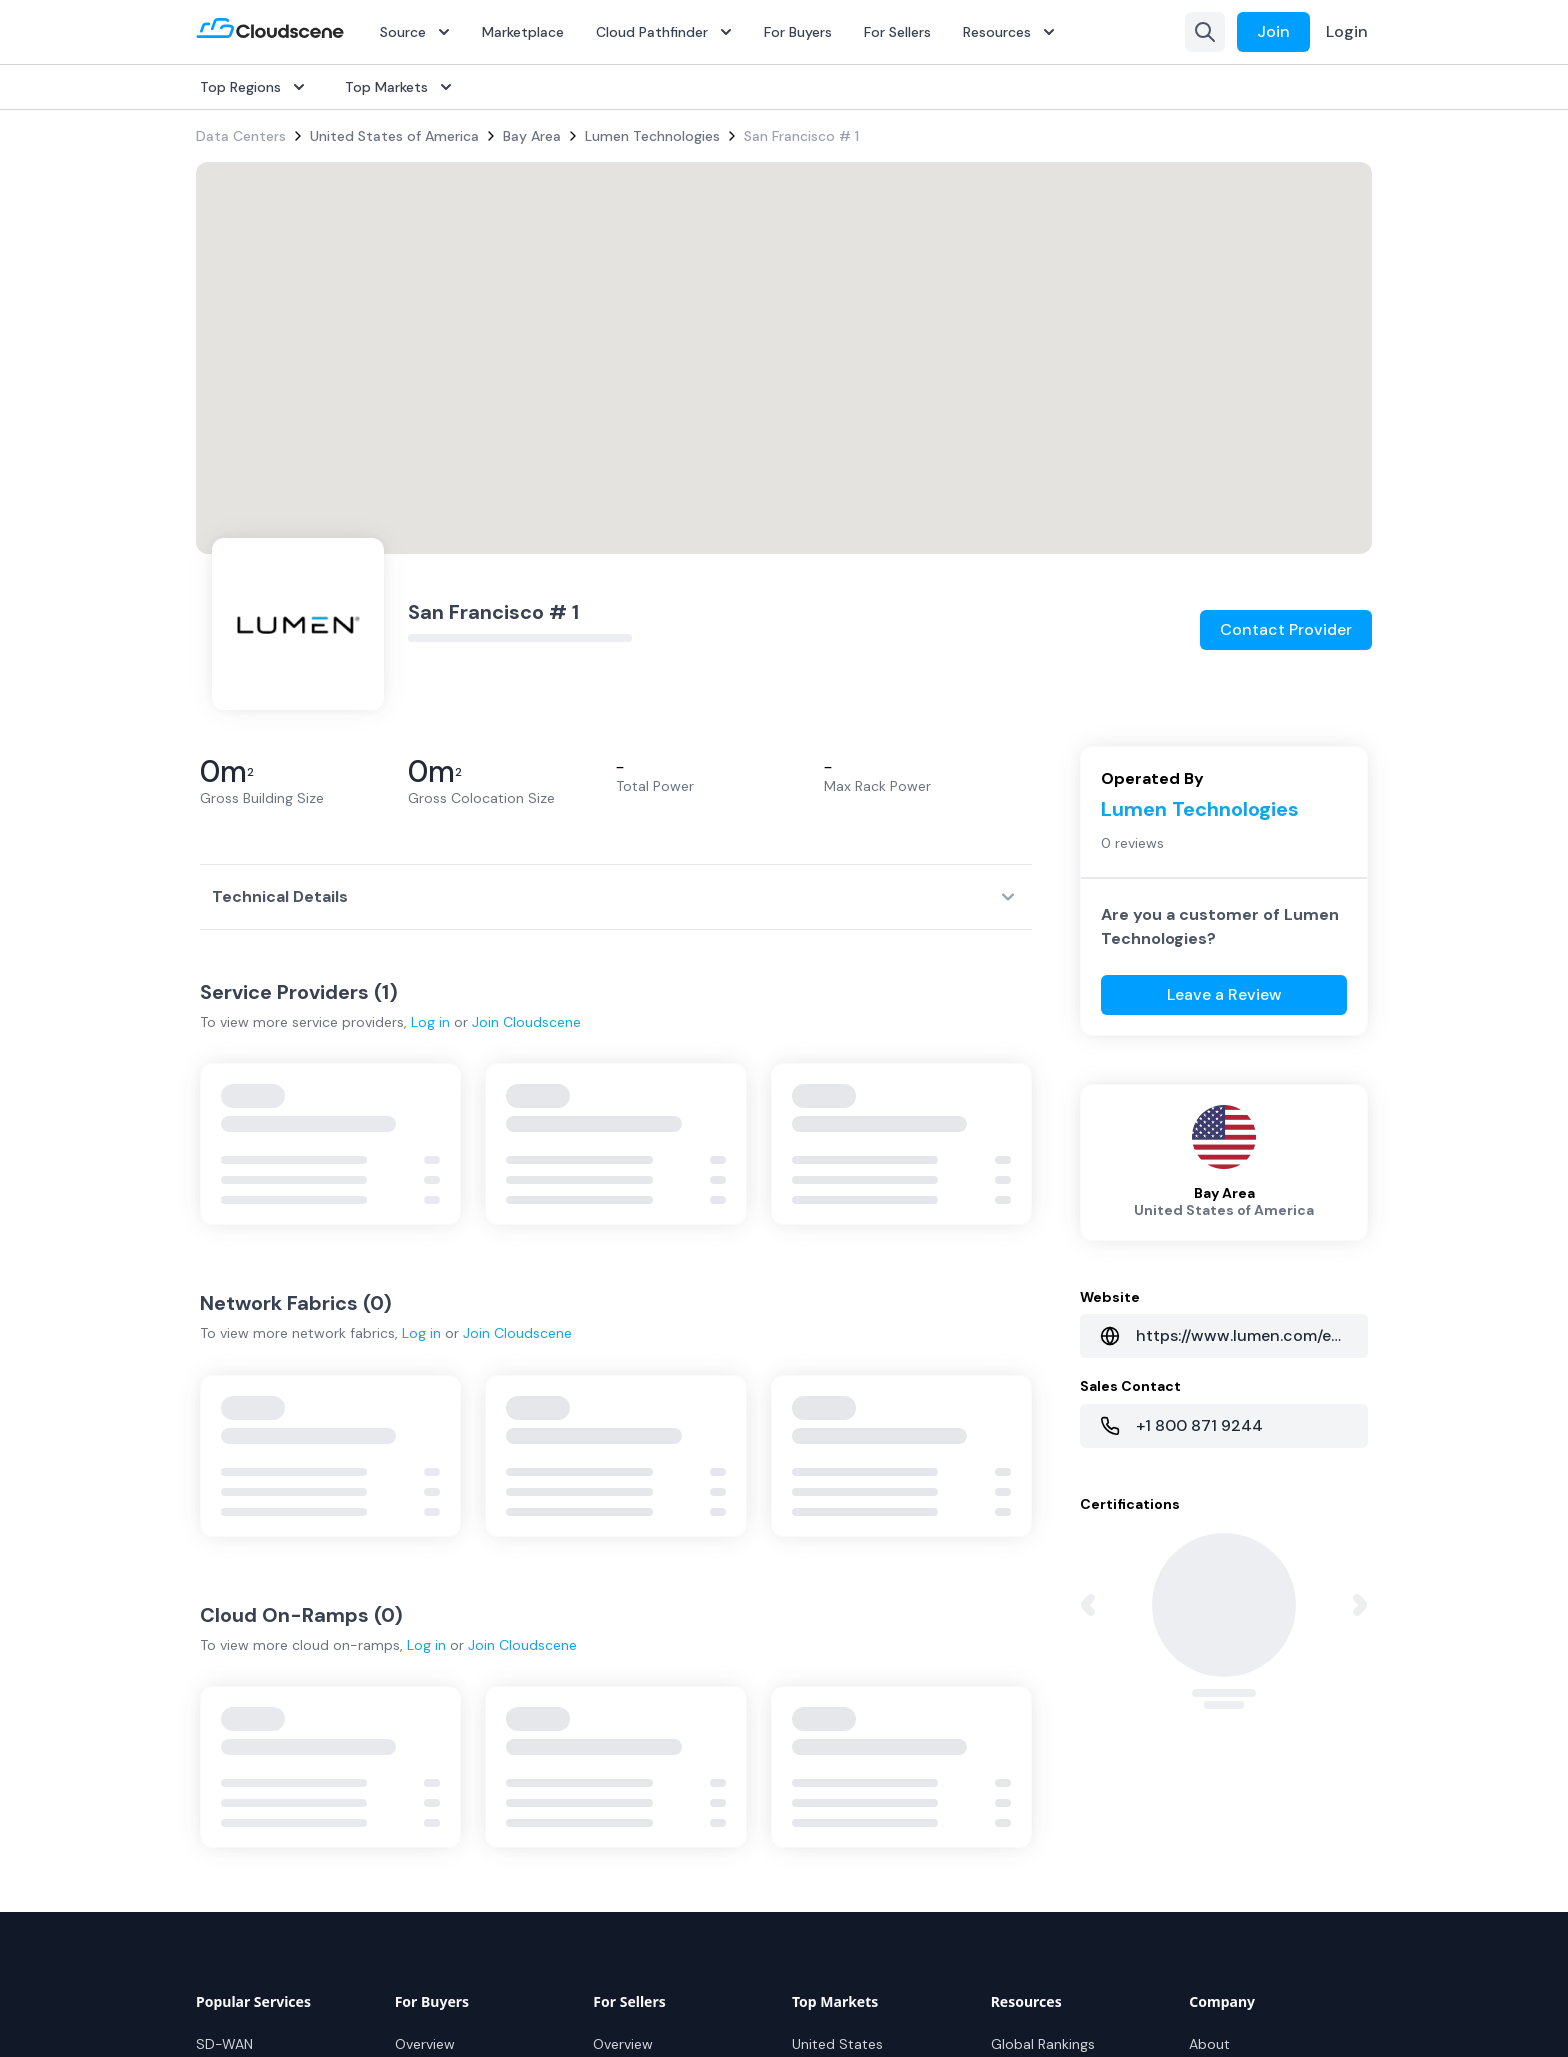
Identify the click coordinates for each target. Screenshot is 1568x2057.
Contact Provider (1286, 629)
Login (1347, 31)
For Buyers (798, 32)
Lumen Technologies (652, 136)
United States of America (394, 136)
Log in (430, 1022)
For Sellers (897, 32)
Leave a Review (1224, 994)
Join (1273, 31)
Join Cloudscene (526, 1022)
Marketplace (523, 32)
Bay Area (532, 136)
